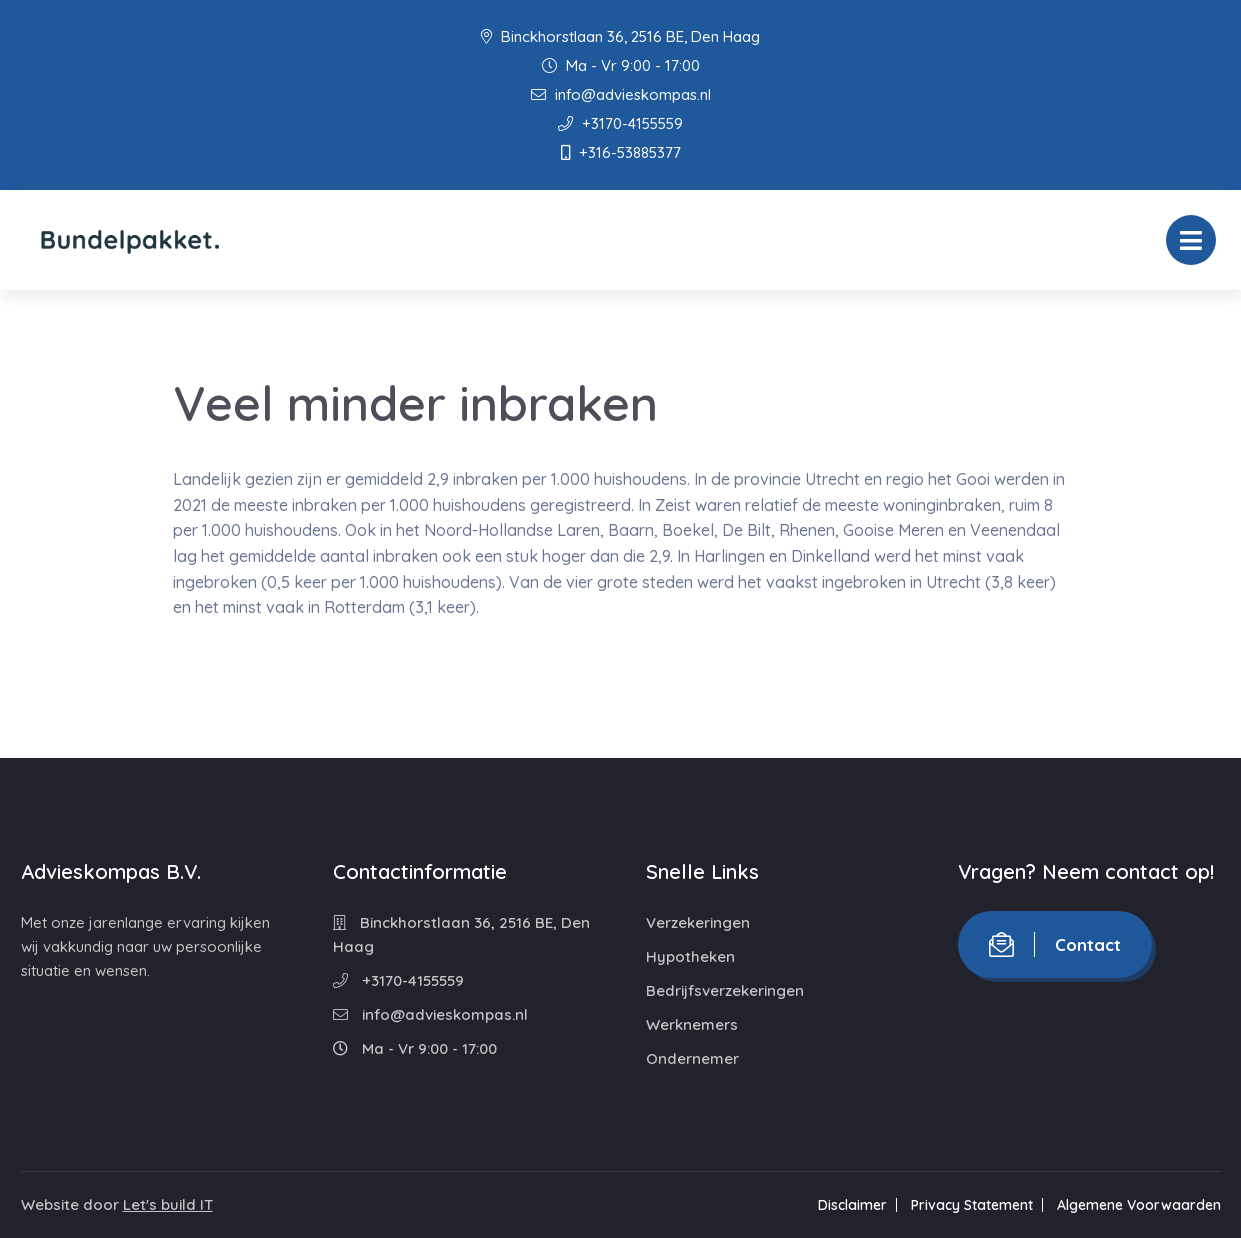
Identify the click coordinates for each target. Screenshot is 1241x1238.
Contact (1055, 944)
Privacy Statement (972, 1205)
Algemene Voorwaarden (1139, 1205)
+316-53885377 (621, 152)
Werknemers (692, 1024)
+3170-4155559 (620, 123)
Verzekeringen (698, 922)
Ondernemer (692, 1058)
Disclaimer (852, 1205)
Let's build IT (168, 1204)
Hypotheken (690, 956)
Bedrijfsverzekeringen (725, 990)
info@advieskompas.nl (621, 94)
